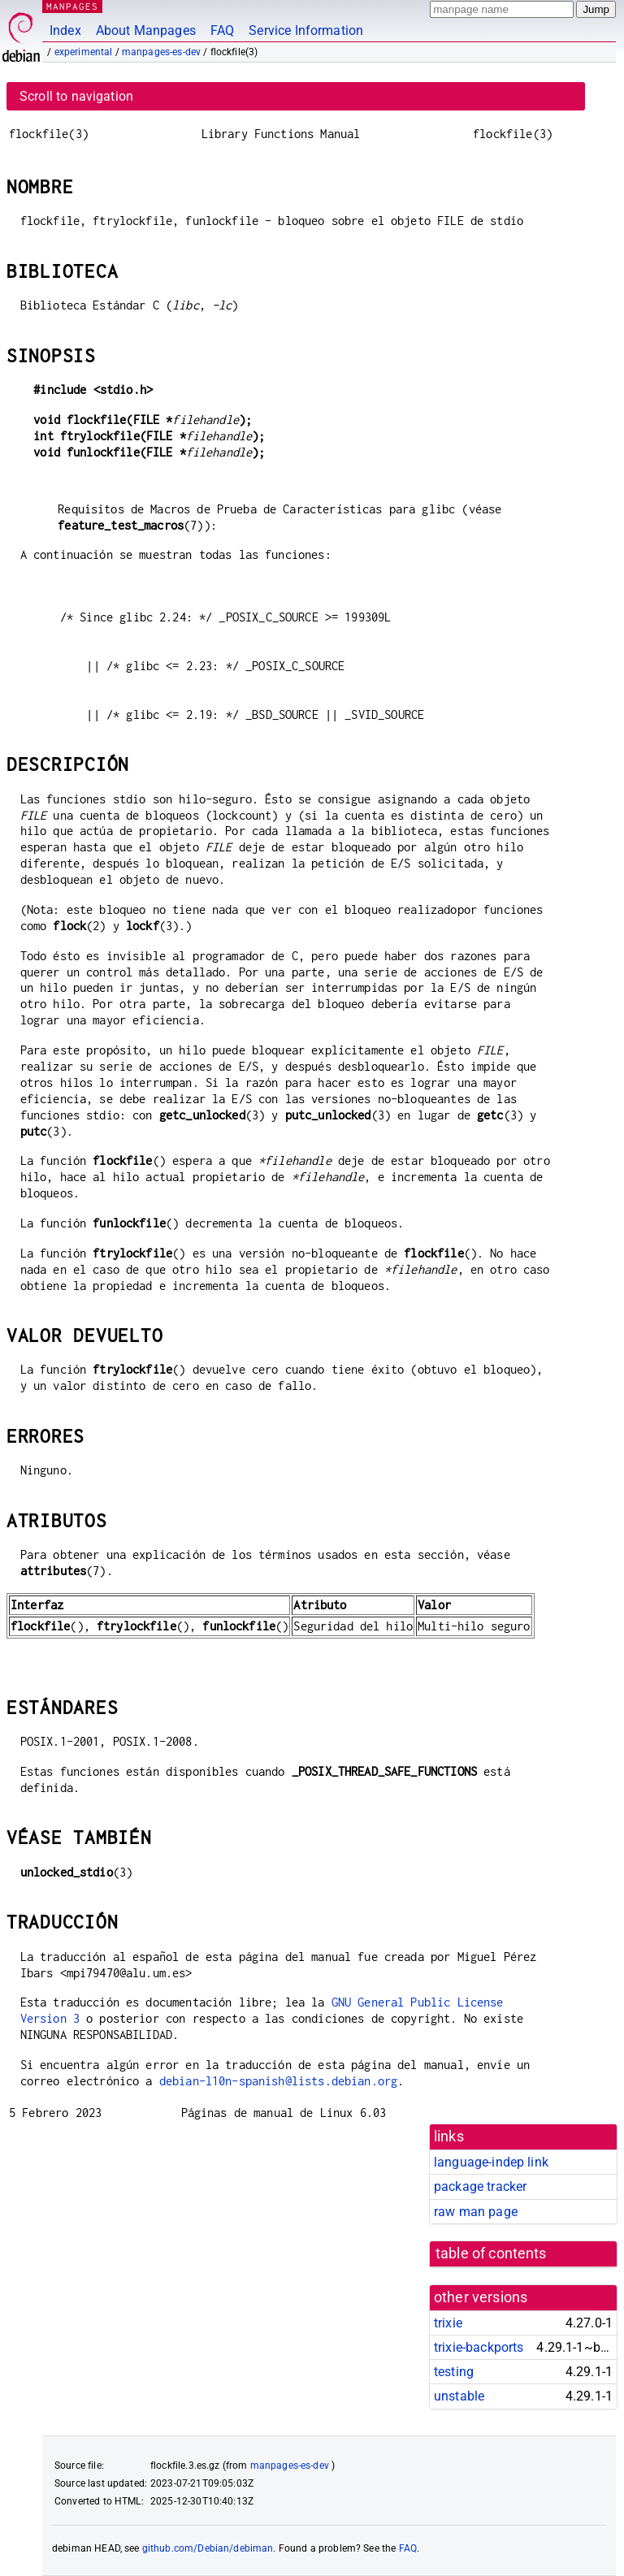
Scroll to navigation (76, 96)
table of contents (491, 2253)
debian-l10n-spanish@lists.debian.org (278, 2081)
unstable (459, 2396)
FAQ (222, 30)
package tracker (480, 2186)
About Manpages (146, 30)
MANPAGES (72, 6)
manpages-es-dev (161, 52)
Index (65, 30)
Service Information (306, 30)
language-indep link (491, 2162)
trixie (448, 2323)
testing (454, 2371)
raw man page (476, 2211)
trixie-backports (478, 2347)
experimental (83, 52)
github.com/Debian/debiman (208, 2548)
